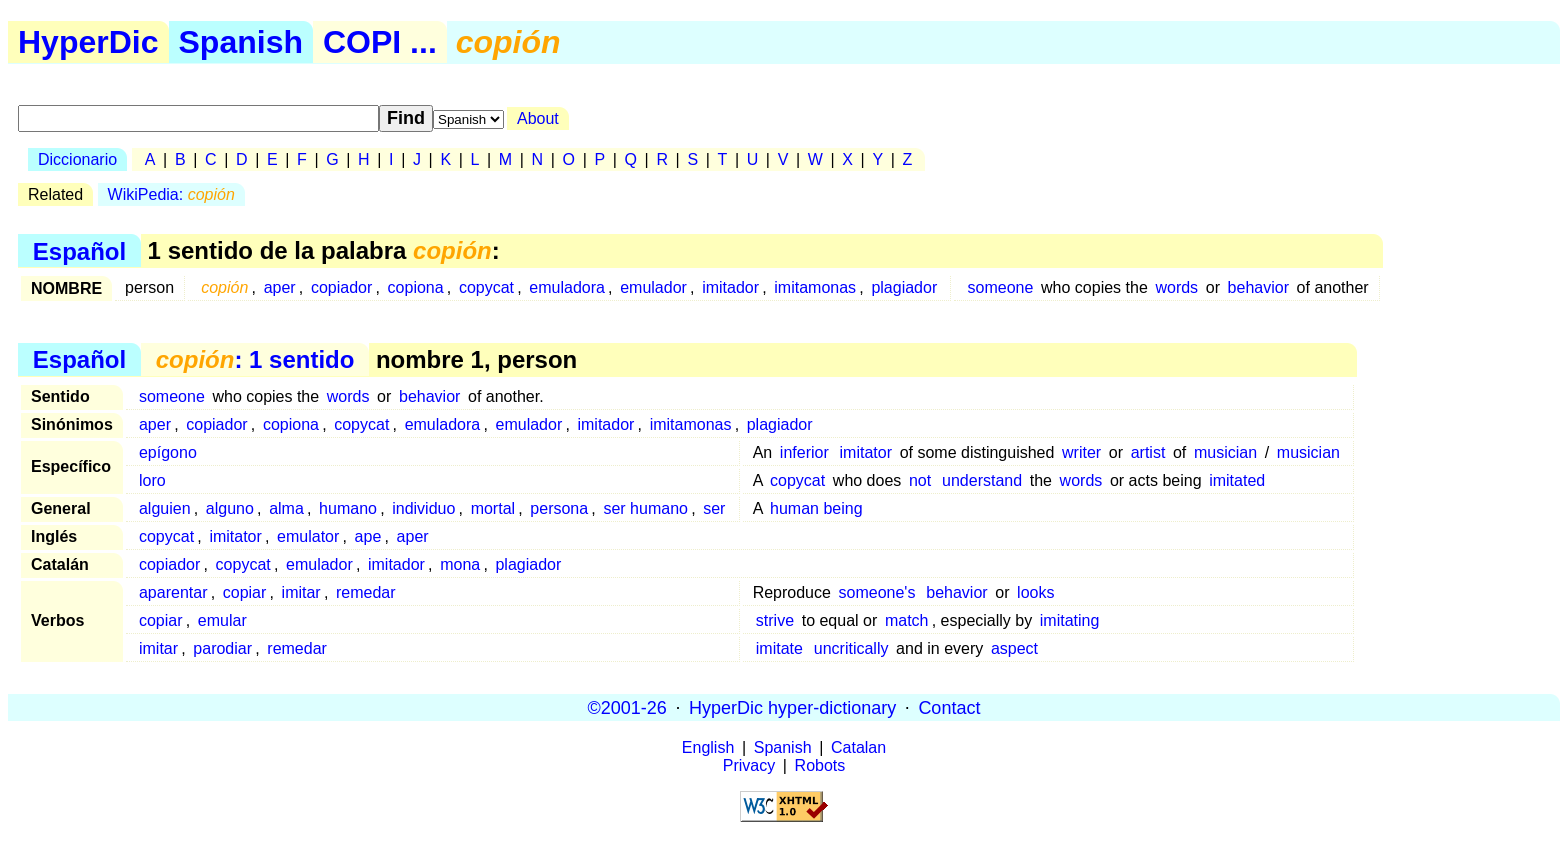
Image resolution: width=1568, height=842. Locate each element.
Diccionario (77, 159)
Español (79, 250)
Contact (949, 707)
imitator (866, 452)
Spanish (241, 42)
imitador (730, 287)
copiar (245, 592)
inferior (804, 452)
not (920, 480)
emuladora (567, 287)
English (708, 747)
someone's (877, 592)
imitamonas (815, 287)
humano (348, 508)
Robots (820, 765)
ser (714, 508)
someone (1001, 287)
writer (1081, 452)
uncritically (851, 648)
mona (460, 564)
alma (286, 508)
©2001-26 (627, 707)
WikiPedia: (171, 194)
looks (1035, 592)
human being (816, 508)
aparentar (173, 592)
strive (775, 620)
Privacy (749, 765)
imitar (301, 592)
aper (280, 287)
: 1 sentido (255, 359)
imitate (779, 648)
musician (1225, 452)
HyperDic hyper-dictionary (792, 707)
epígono (168, 452)
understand (982, 480)
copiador (341, 287)
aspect (1014, 648)
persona (559, 508)
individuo (423, 508)
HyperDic (88, 42)
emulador (653, 287)
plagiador (904, 287)
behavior (1258, 287)
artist (1148, 452)
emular (222, 620)
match (907, 620)
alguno (230, 508)
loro (152, 480)
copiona (416, 287)
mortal (493, 508)
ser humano (645, 508)
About (538, 118)
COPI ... (380, 42)
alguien (165, 508)
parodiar (222, 648)
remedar (366, 592)
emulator (308, 536)
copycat (486, 287)
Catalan (858, 747)
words (1176, 287)
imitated (1237, 480)
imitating (1070, 620)
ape (368, 536)
